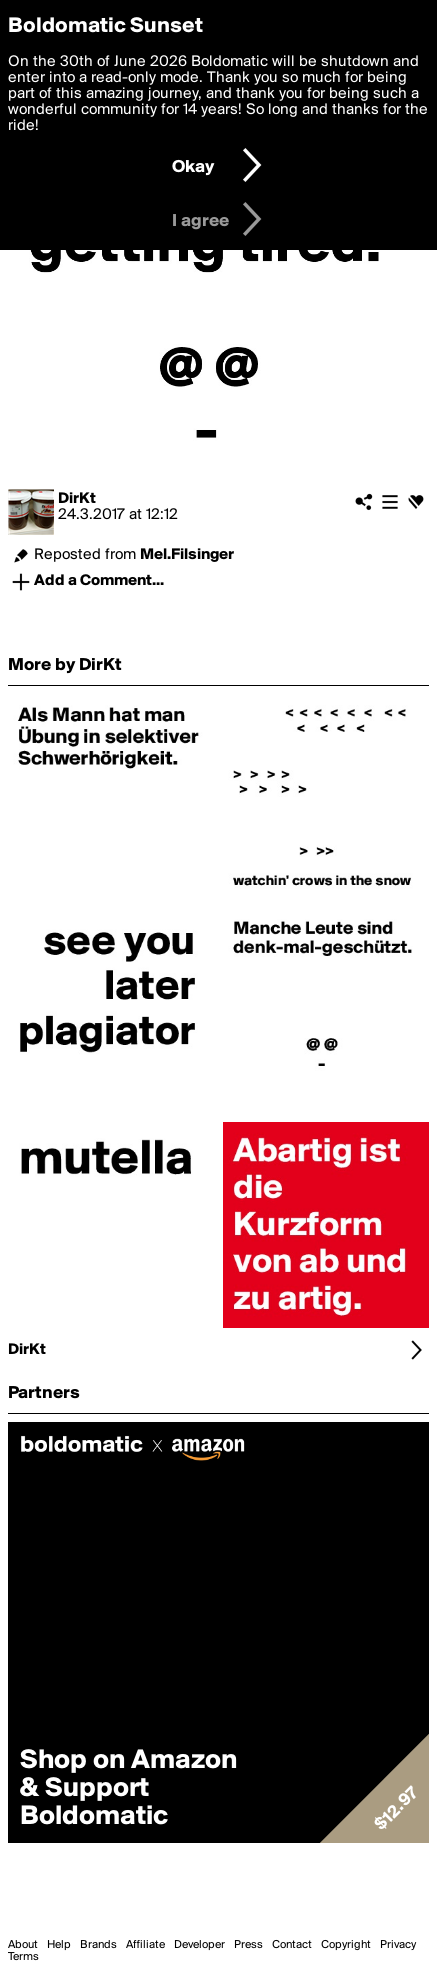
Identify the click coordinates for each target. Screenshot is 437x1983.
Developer (199, 1945)
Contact (292, 1945)
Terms (23, 1957)
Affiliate (145, 1945)
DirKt (77, 499)
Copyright (346, 1945)
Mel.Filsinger (187, 555)
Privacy (398, 1945)
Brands (98, 1945)
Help (59, 1945)
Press (248, 1945)
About (23, 1945)
